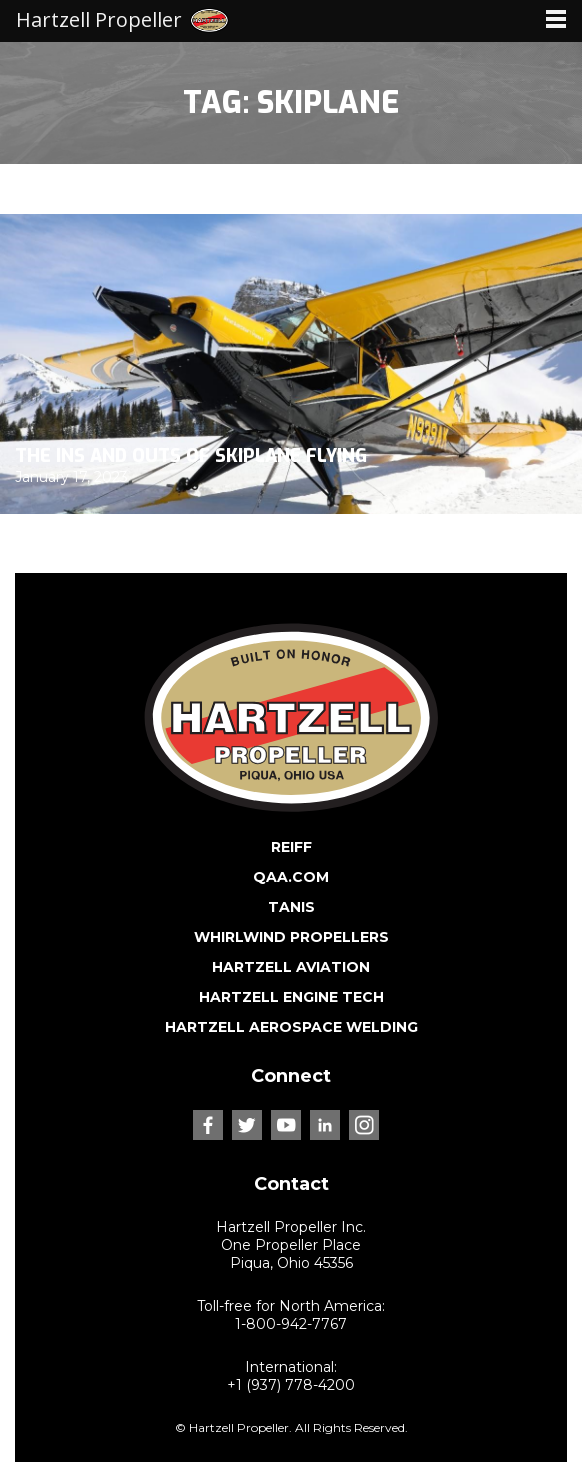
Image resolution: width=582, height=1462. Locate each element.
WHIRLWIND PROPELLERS (291, 937)
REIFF (291, 847)
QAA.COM (291, 877)
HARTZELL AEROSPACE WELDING (291, 1027)
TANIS (291, 907)
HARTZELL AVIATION (291, 967)
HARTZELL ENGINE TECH (291, 997)
